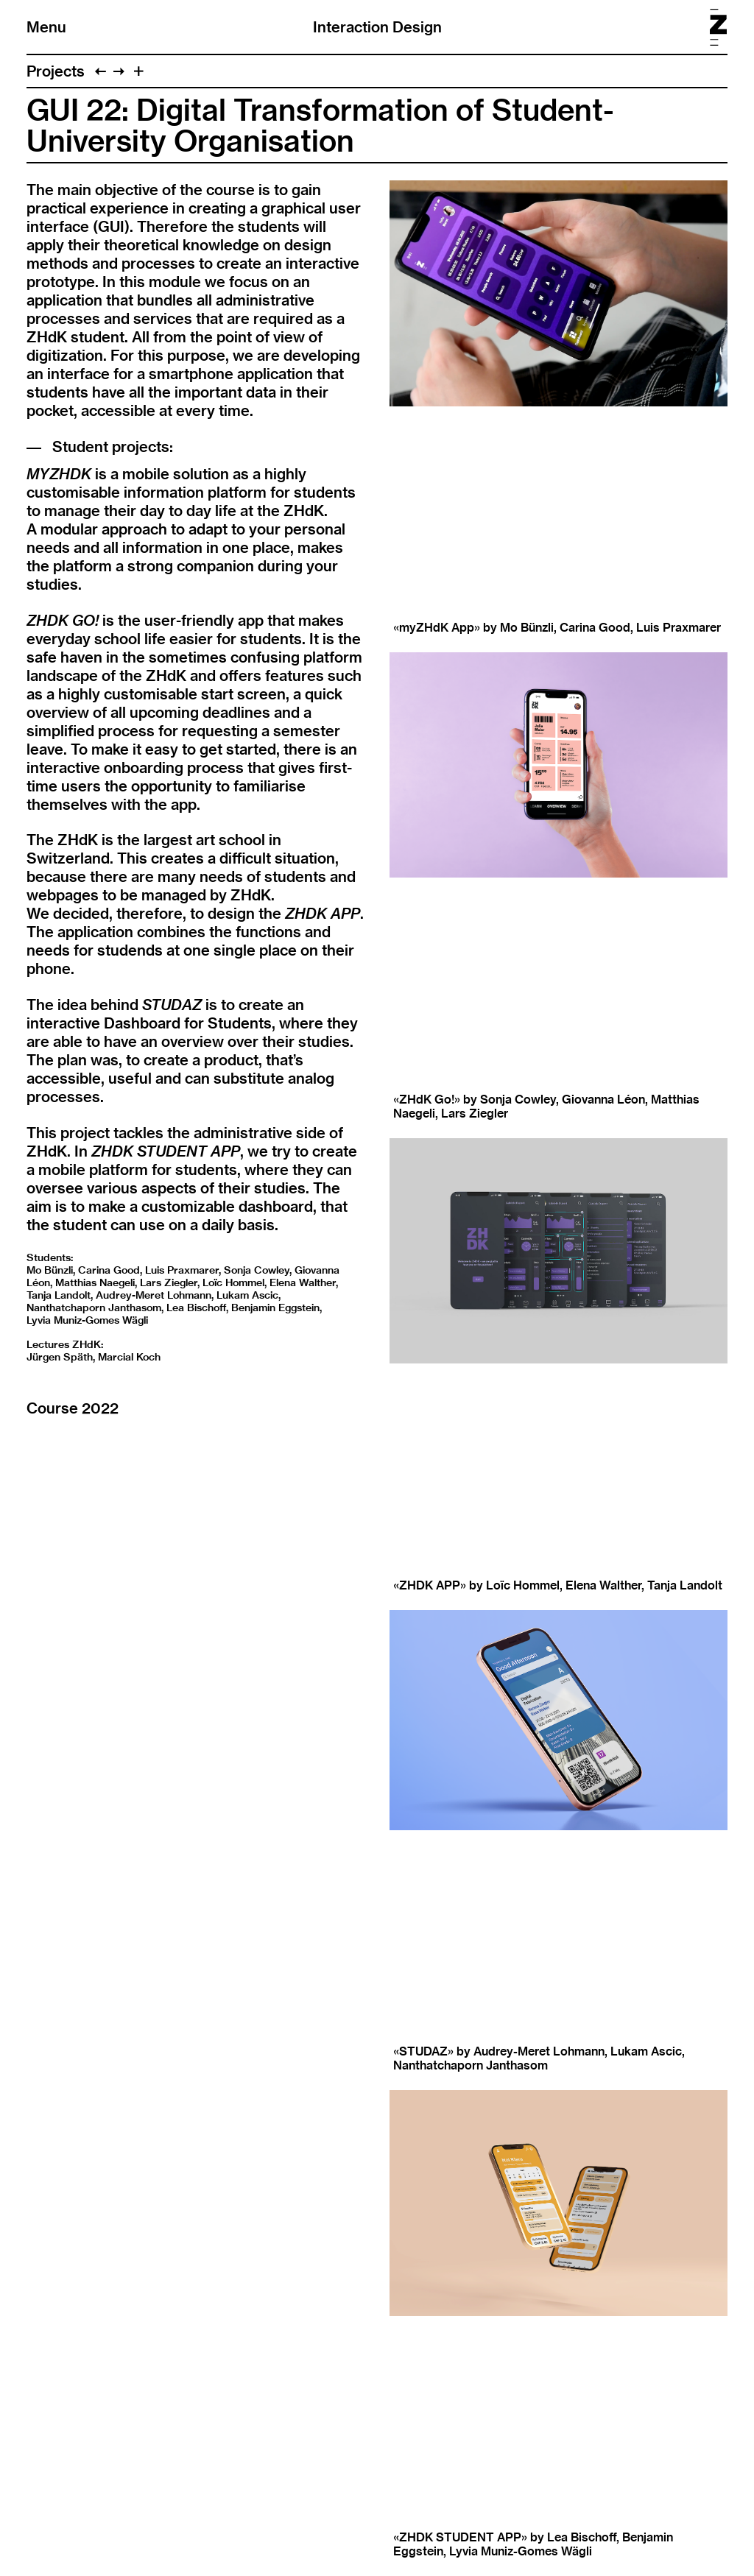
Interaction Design (377, 27)
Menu (46, 27)
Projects (56, 71)
